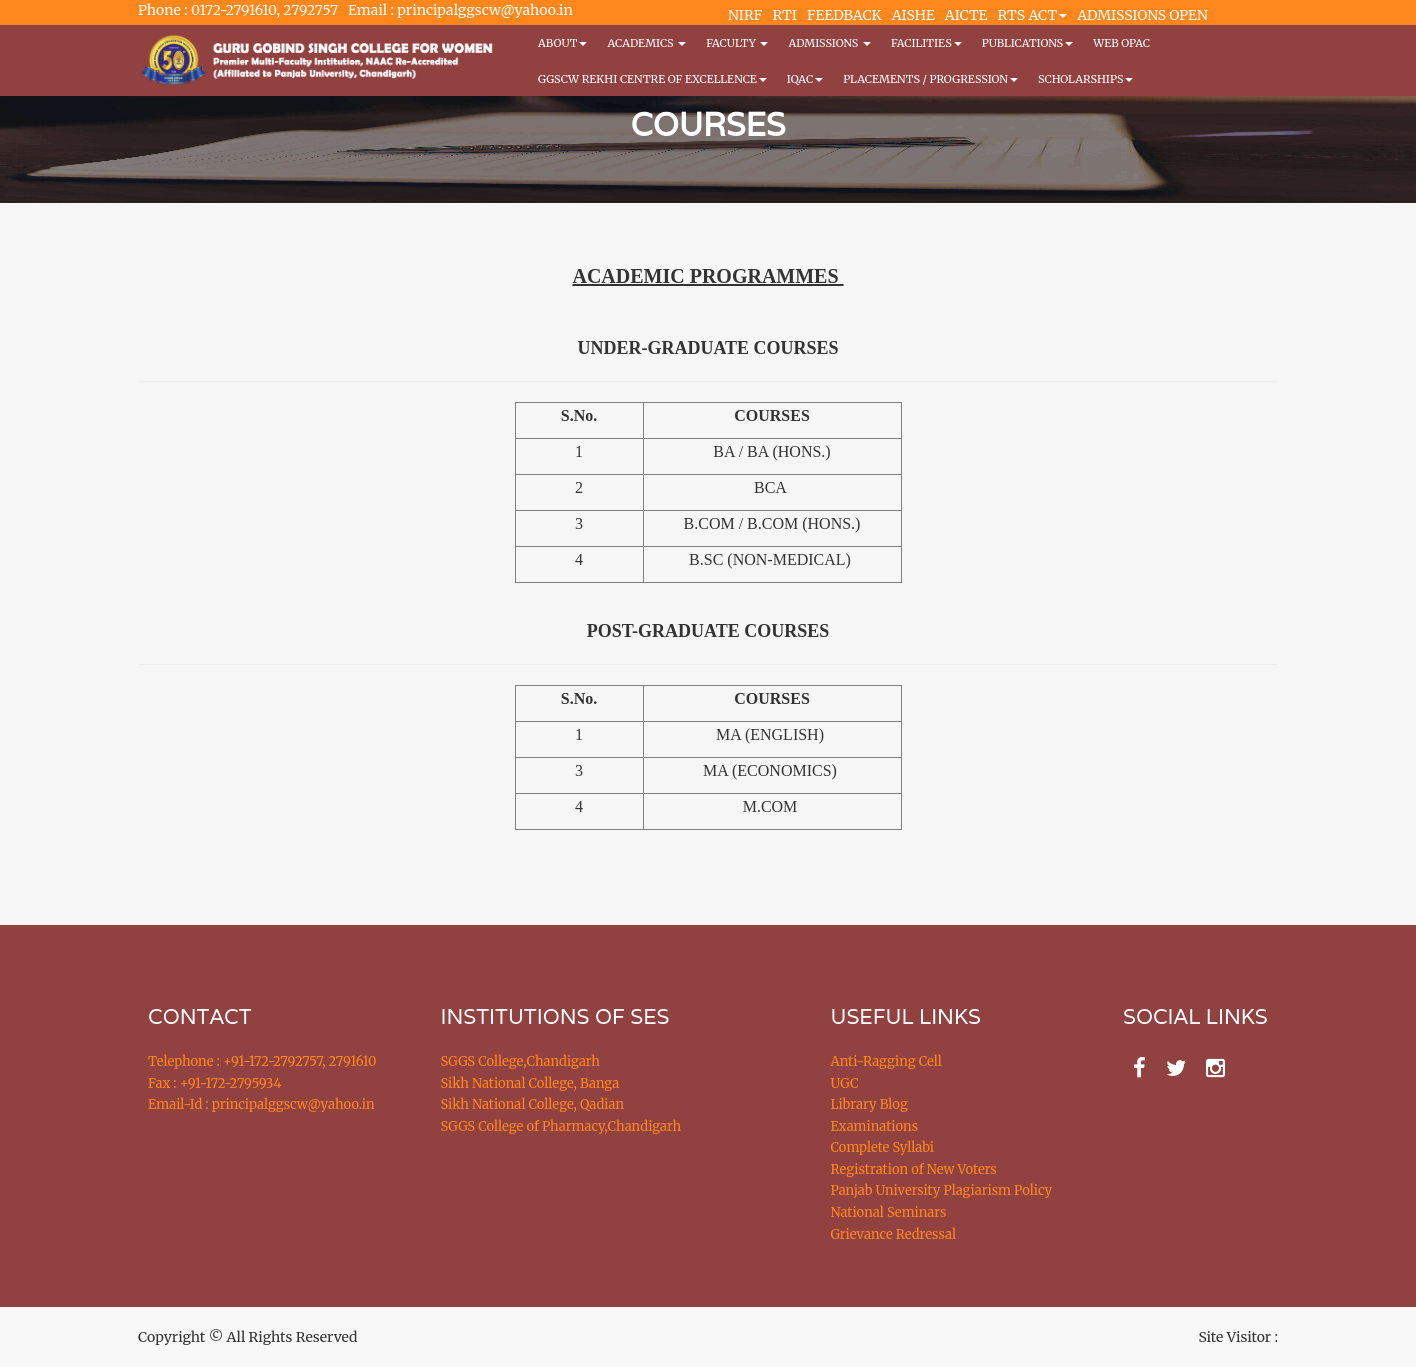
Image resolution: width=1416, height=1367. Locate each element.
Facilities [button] (926, 43)
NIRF (745, 15)
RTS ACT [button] (1033, 15)
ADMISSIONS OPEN (1142, 15)
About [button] (562, 43)
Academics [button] (646, 43)
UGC (845, 1083)
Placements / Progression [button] (930, 79)
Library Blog (869, 1104)
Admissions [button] (829, 43)
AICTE (966, 15)
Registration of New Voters (914, 1169)
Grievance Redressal (894, 1234)
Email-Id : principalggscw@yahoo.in (261, 1104)
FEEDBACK (844, 15)
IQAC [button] (805, 79)
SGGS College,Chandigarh (520, 1061)
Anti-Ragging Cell (886, 1061)
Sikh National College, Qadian (533, 1104)
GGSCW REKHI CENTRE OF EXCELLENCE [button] (652, 79)
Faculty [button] (737, 43)
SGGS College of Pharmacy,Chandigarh (561, 1126)
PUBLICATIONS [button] (1027, 43)
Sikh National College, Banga (530, 1083)
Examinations (875, 1126)
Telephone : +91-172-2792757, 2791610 (262, 1061)
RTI (784, 15)
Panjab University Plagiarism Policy (942, 1190)
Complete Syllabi (883, 1147)
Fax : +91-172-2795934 (214, 1083)
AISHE (913, 15)
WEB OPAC (1121, 43)
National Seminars (889, 1212)
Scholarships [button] (1086, 79)
